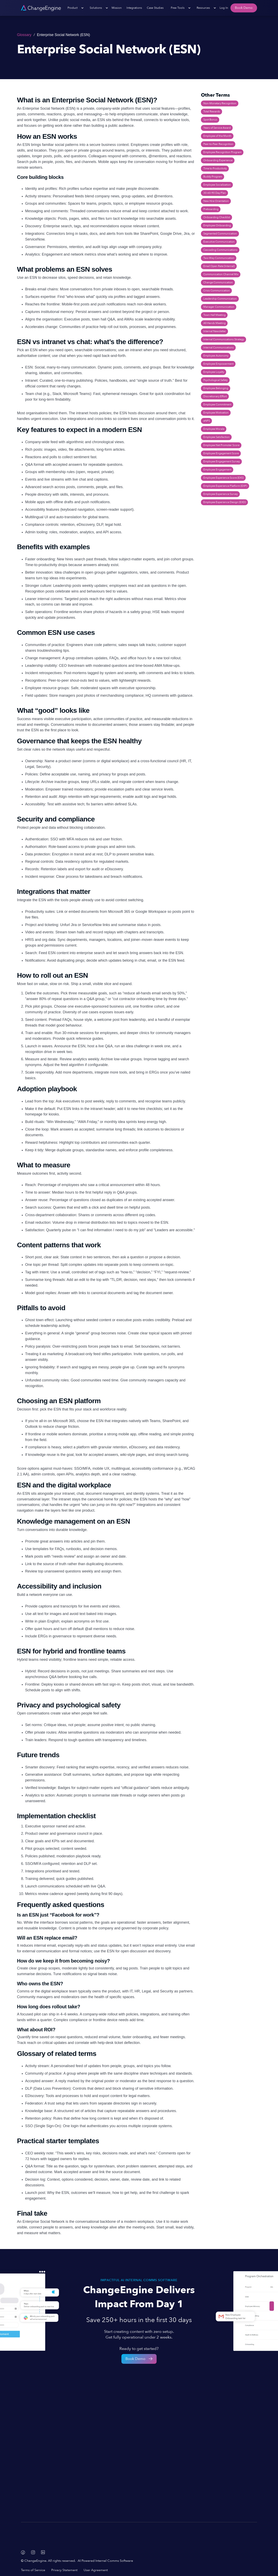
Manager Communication (218, 307)
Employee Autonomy (215, 356)
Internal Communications (218, 347)
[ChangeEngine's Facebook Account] (23, 2552)
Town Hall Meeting (214, 315)
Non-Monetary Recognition (219, 103)
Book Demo (244, 7)
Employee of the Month (217, 136)
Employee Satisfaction (216, 437)
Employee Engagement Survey (221, 461)
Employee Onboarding (217, 225)
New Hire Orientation (216, 201)
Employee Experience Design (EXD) (224, 502)
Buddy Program (212, 176)
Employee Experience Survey (220, 494)
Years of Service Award (217, 128)
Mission (117, 8)
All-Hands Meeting (214, 323)
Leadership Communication (220, 299)
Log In (224, 8)
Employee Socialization (217, 185)
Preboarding (210, 209)
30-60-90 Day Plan (214, 193)
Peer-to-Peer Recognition (218, 144)
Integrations (134, 8)
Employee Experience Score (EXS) (223, 478)
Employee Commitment (217, 404)
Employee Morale (213, 429)
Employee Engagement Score (221, 453)
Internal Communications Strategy (223, 339)
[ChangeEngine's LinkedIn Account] (43, 2552)
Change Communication (218, 282)
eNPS (206, 421)
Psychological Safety (215, 380)
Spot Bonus (210, 119)
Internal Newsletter (214, 331)
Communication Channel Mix (220, 274)
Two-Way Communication (218, 258)
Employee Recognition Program (222, 152)
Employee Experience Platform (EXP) (225, 486)
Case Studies (155, 8)
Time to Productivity (215, 168)
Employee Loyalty (213, 372)
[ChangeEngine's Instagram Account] (33, 2552)
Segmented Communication (220, 233)
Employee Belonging (215, 388)
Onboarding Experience (217, 160)
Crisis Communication (216, 290)
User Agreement (96, 2570)
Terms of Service (33, 2570)
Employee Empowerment (218, 364)
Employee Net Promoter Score (221, 445)
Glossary (24, 35)
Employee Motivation (216, 412)
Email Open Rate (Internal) (219, 266)
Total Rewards (211, 111)
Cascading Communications (220, 250)
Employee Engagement (217, 469)
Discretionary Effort (215, 396)
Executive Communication (219, 242)
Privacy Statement (64, 2570)
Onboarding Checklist (216, 217)
